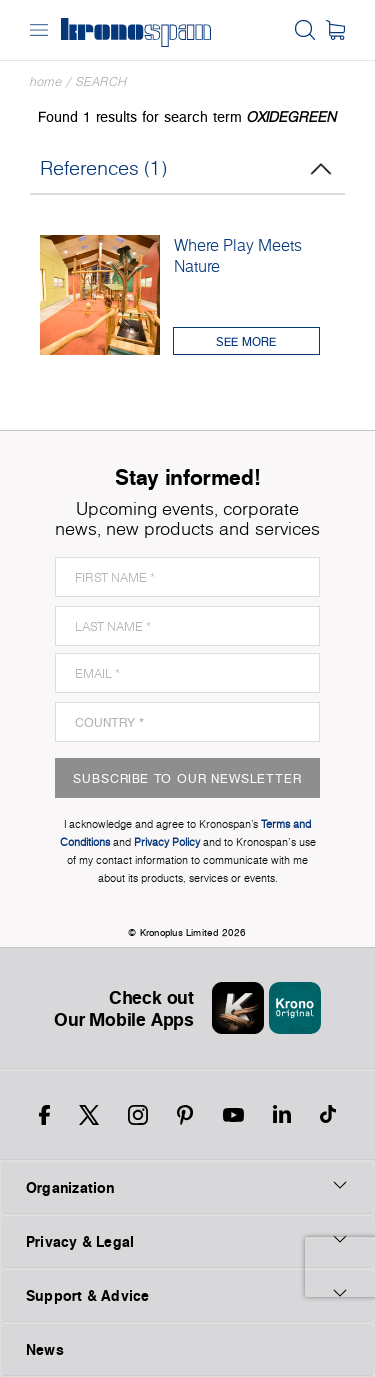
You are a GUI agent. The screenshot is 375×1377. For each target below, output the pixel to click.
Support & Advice (187, 1295)
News (45, 1349)
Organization (187, 1187)
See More (246, 341)
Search (101, 81)
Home (46, 81)
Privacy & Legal (187, 1241)
